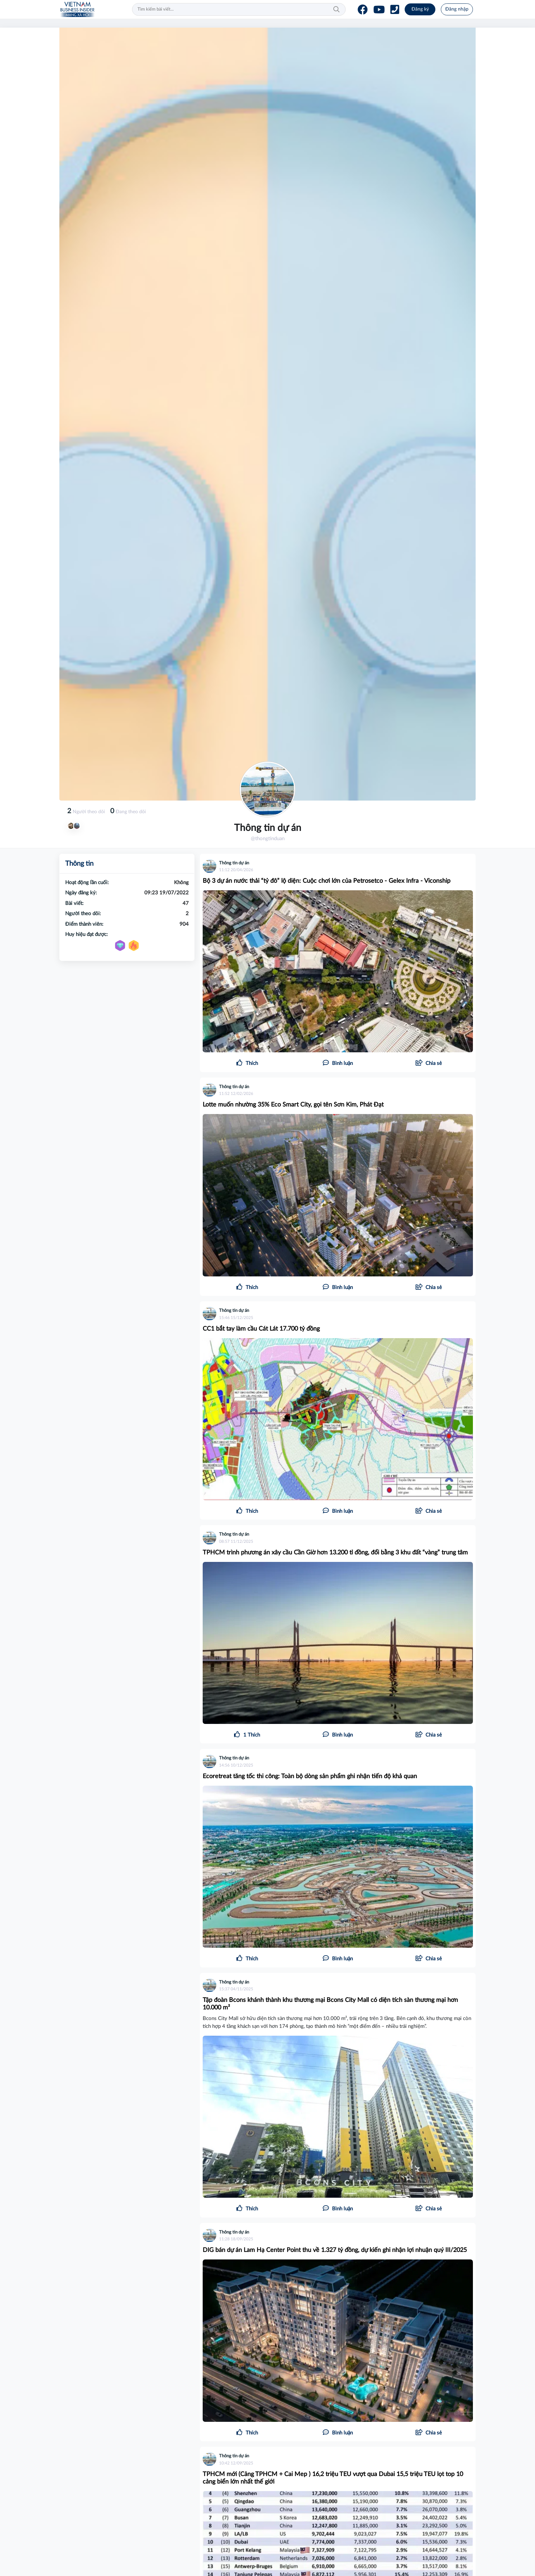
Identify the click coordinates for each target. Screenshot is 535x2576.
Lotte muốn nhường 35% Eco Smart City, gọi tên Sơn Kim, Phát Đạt (293, 1105)
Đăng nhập (456, 9)
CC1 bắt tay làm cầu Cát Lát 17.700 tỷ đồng (261, 1329)
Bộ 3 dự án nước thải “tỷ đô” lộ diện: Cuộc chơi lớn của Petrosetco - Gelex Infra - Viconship (326, 881)
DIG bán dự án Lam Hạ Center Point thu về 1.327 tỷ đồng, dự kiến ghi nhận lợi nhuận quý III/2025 (335, 2250)
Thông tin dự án (234, 863)
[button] (428, 1063)
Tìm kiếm (336, 9)
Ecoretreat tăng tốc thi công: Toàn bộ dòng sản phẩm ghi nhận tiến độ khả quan (310, 1776)
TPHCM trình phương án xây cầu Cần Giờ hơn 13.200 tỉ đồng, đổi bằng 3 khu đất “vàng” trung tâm (335, 1553)
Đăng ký (420, 9)
